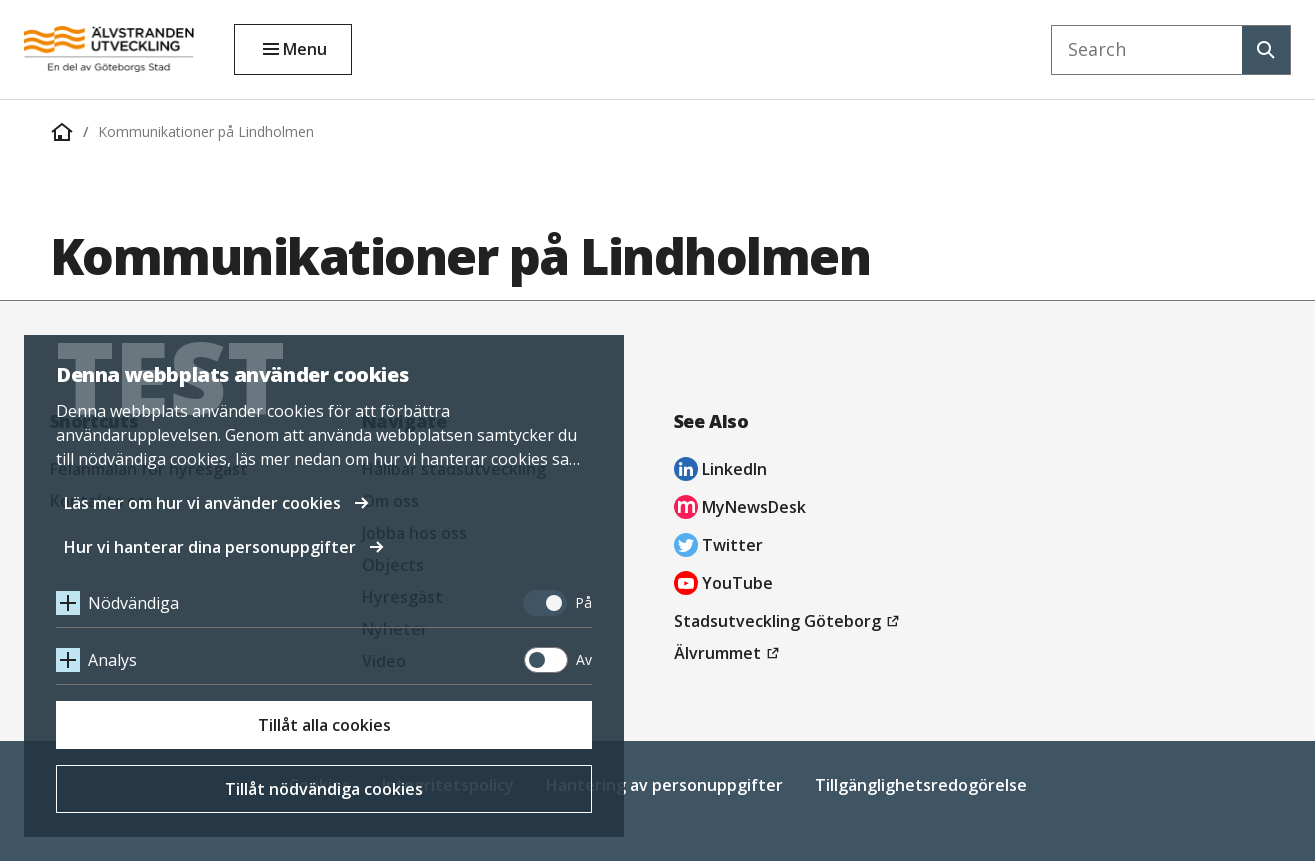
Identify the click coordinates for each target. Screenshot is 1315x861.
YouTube (723, 585)
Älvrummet (729, 653)
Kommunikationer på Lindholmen (206, 131)
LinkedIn (720, 471)
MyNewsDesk (740, 509)
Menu (305, 49)
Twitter (718, 547)
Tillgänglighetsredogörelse (921, 785)
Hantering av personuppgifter (664, 785)
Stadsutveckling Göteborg (789, 621)
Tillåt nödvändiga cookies (324, 789)
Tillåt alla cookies (324, 725)
